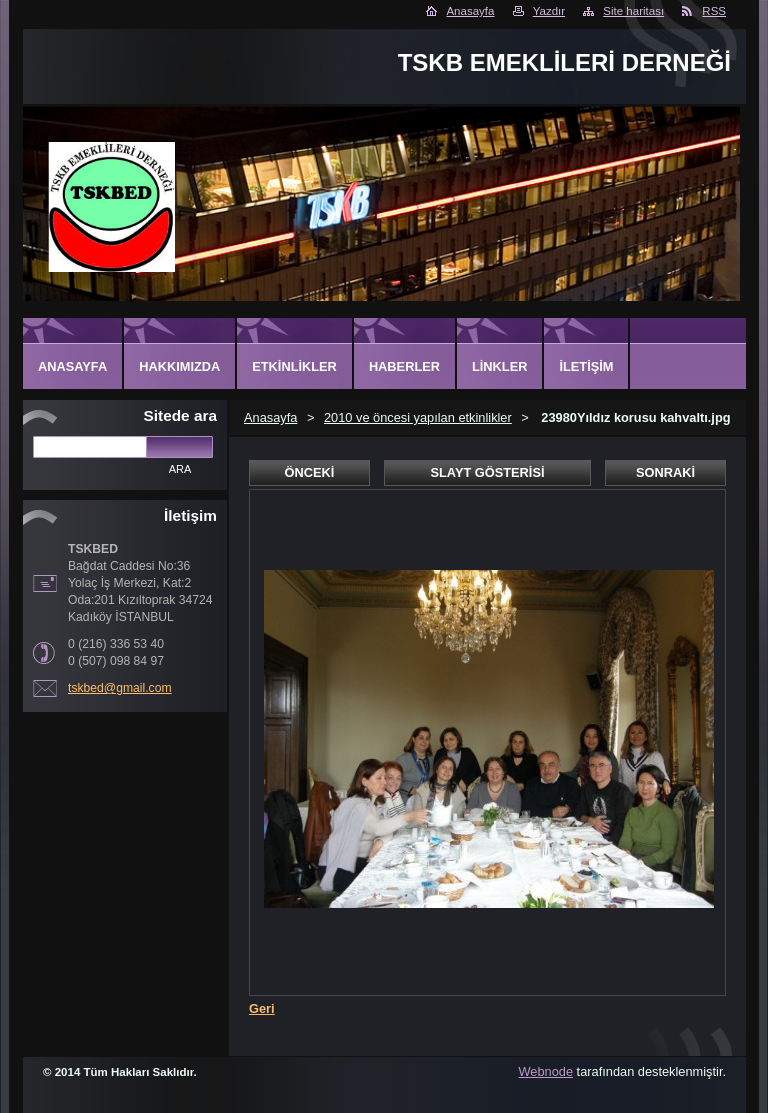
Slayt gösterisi (487, 472)
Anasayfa (470, 11)
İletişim (586, 366)
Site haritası (633, 11)
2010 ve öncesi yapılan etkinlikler (418, 417)
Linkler (499, 366)
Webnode (546, 1071)
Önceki (310, 472)
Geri (262, 1008)
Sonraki (665, 472)
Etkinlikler (294, 366)
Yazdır (549, 11)
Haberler (404, 366)
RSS (714, 11)
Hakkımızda (179, 366)
